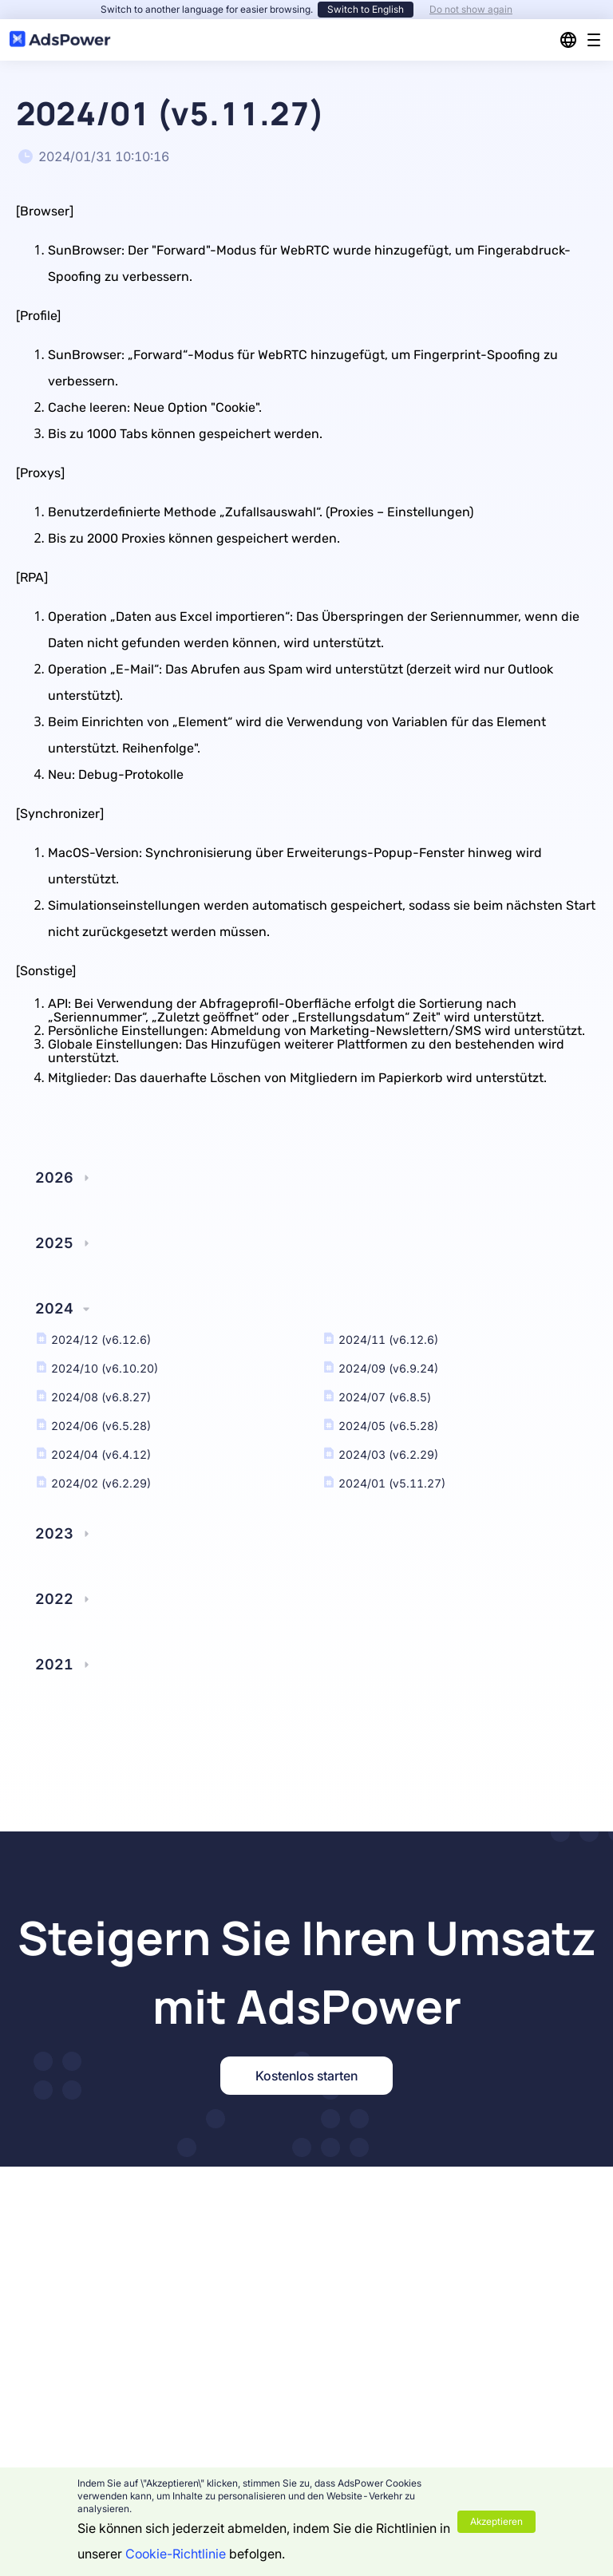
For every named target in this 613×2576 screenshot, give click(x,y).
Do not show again (470, 9)
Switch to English (365, 9)
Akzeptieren (496, 2521)
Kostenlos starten (306, 2076)
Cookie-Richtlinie (175, 2554)
